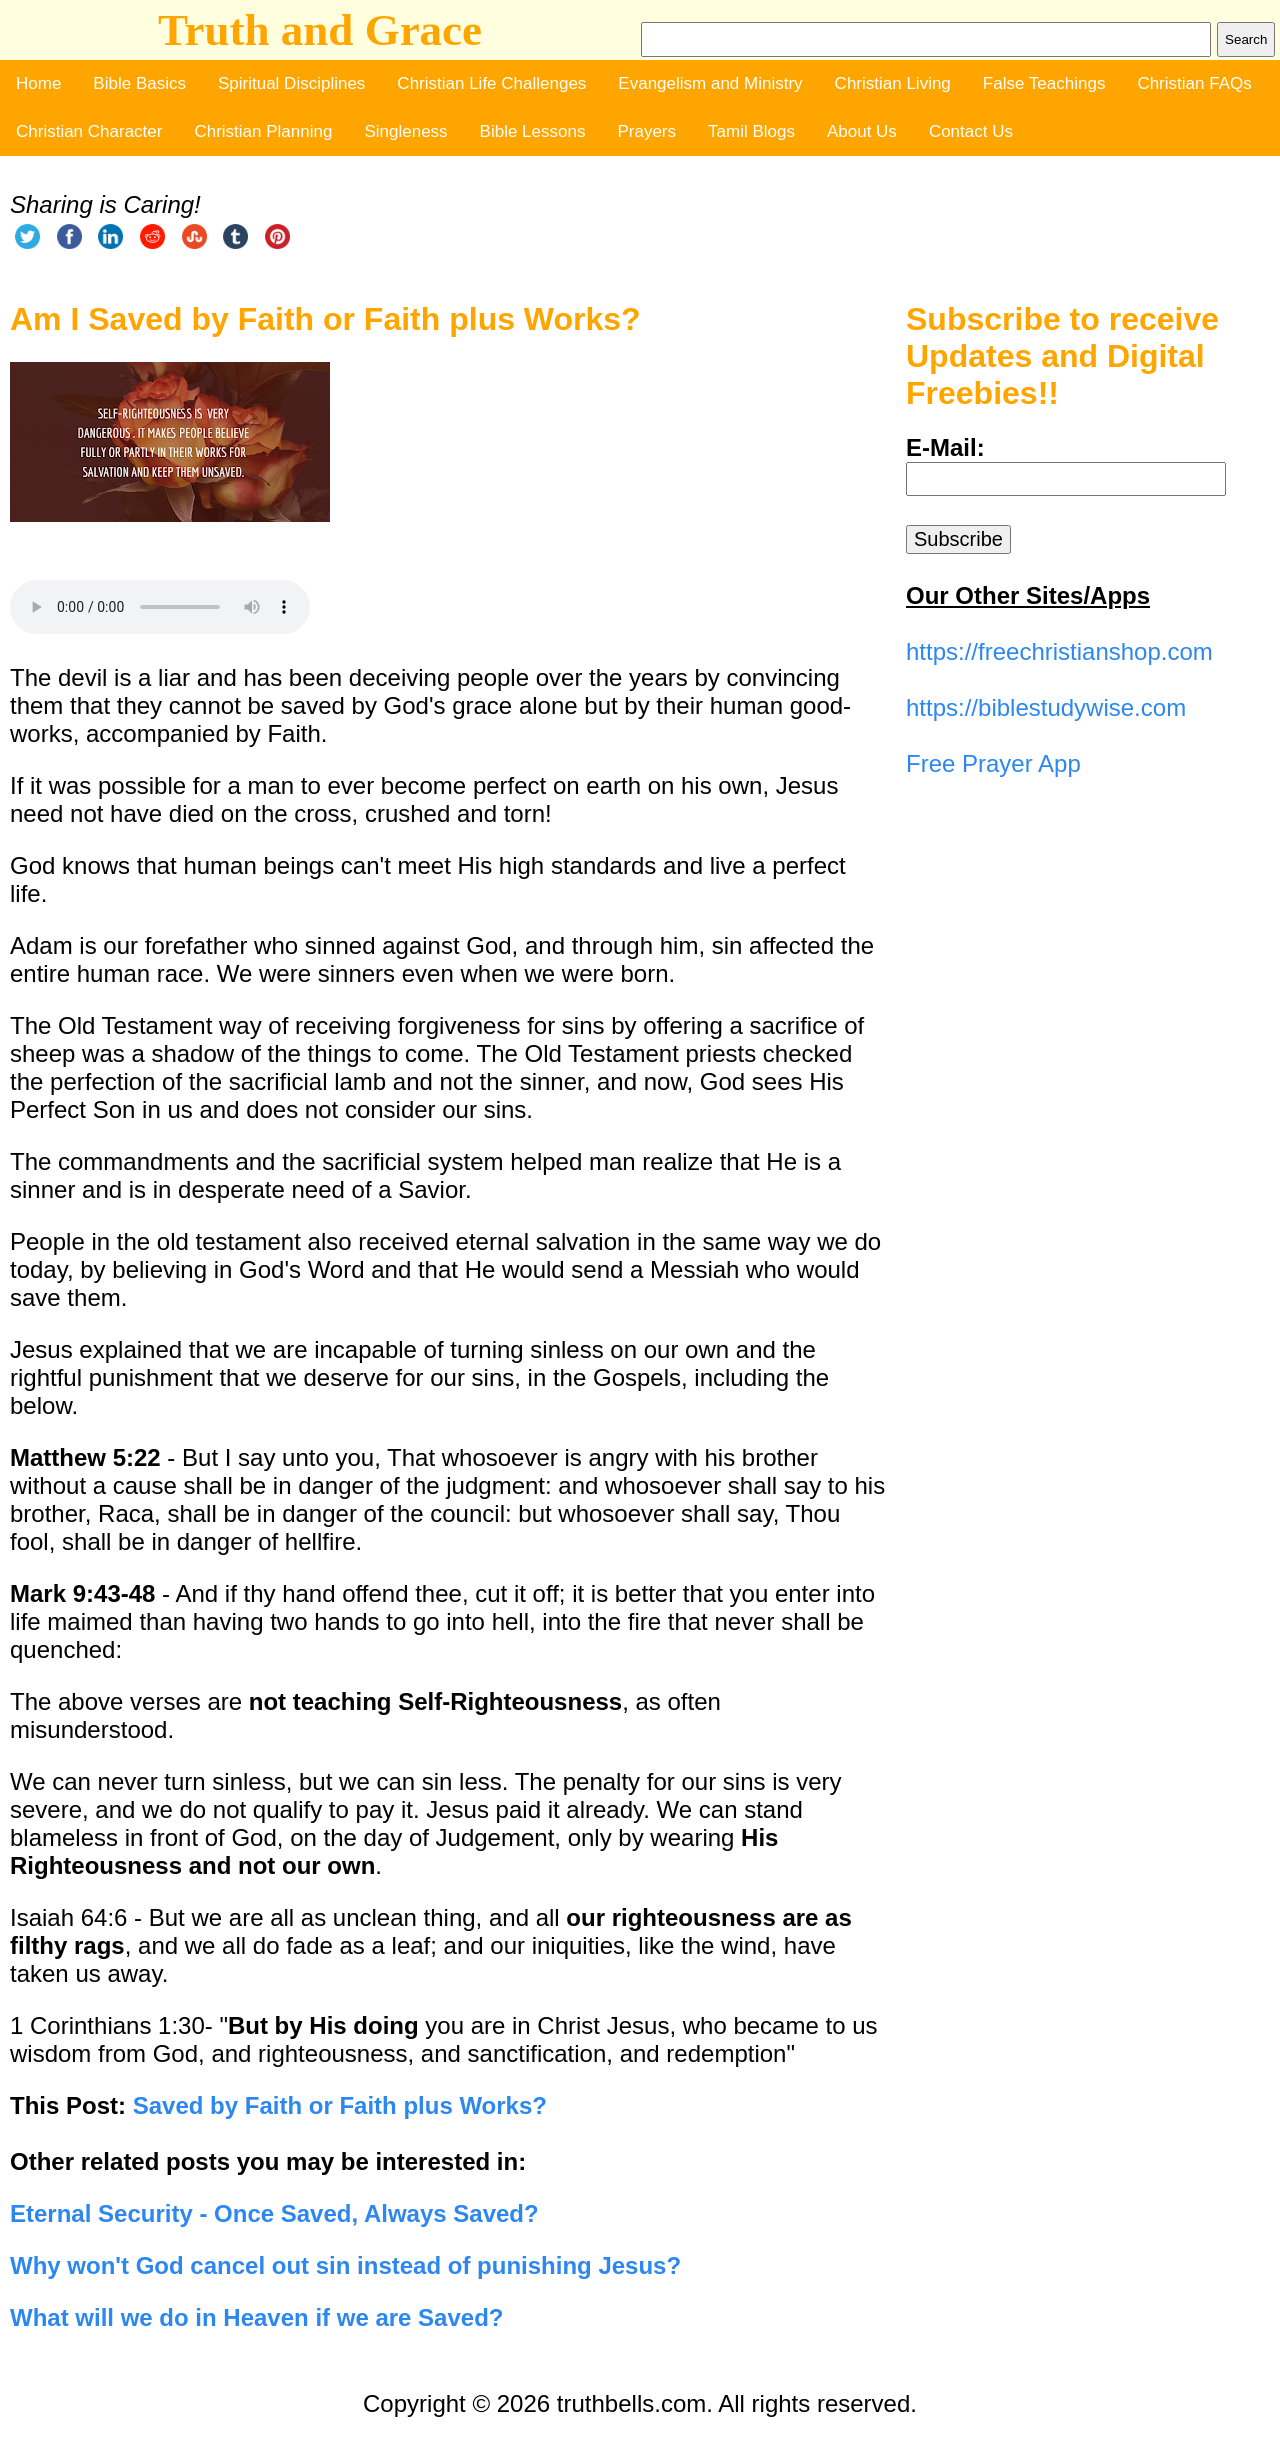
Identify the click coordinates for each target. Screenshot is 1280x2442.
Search (1246, 39)
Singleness (405, 131)
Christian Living (893, 83)
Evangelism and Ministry (710, 83)
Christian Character (89, 131)
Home (38, 83)
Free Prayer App (993, 763)
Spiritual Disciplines (291, 83)
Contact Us (971, 131)
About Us (862, 131)
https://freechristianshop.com (1059, 651)
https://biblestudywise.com (1046, 707)
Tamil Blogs (751, 131)
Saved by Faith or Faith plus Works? (340, 2105)
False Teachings (1044, 83)
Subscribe (958, 539)
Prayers (646, 131)
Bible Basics (139, 83)
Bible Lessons (533, 131)
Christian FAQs (1194, 83)
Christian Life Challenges (491, 83)
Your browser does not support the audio (160, 607)
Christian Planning (263, 131)
